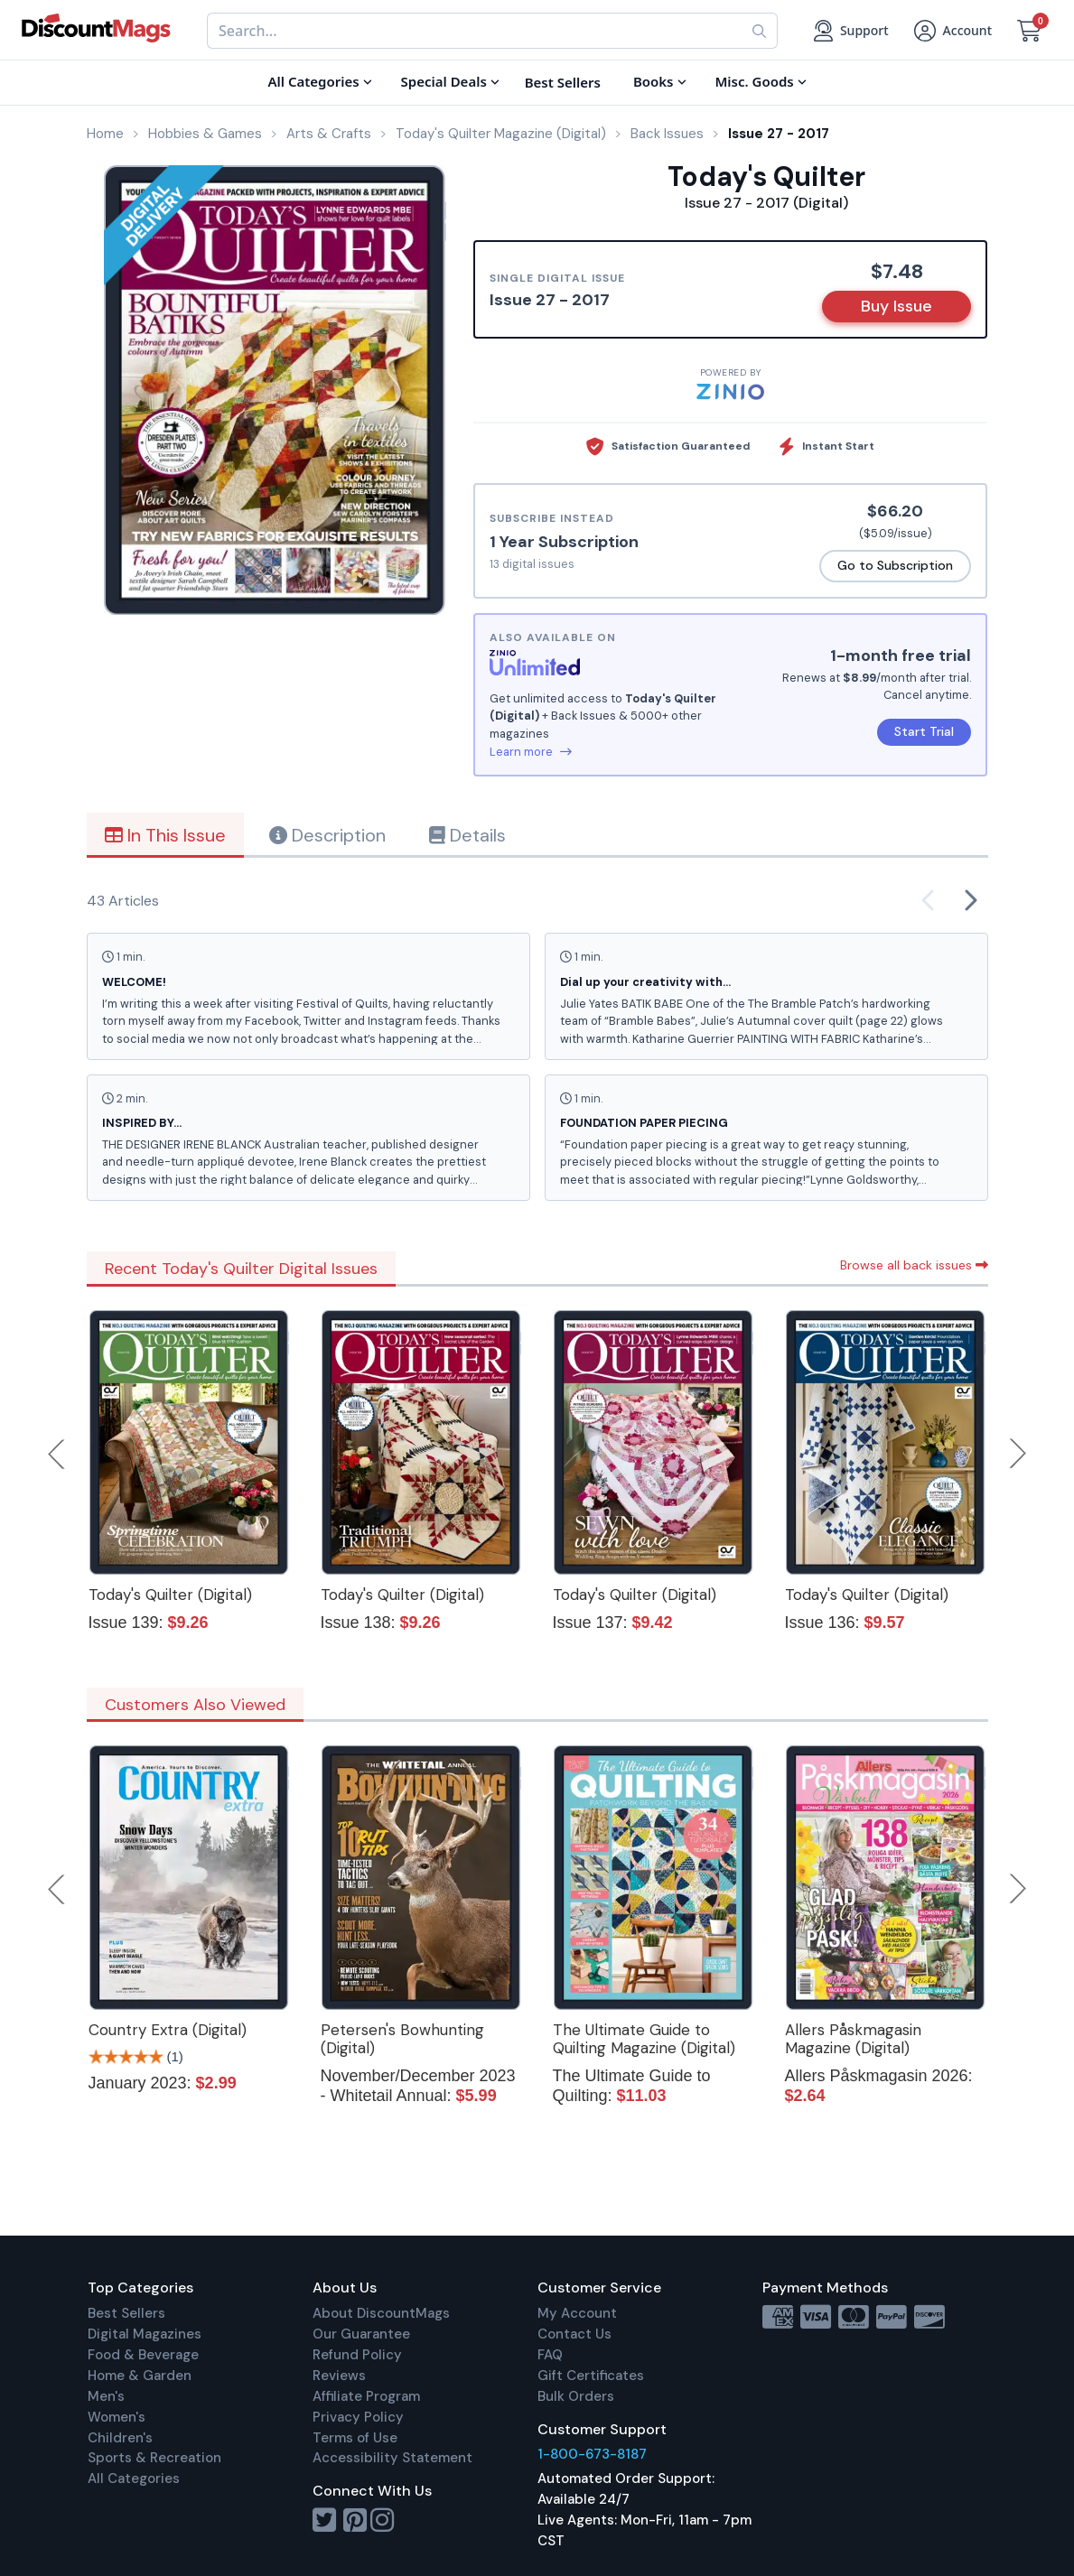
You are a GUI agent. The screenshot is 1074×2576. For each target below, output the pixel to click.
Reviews (339, 2376)
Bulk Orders (575, 2396)
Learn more (531, 751)
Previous (57, 1454)
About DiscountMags (381, 2313)
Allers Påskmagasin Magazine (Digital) (853, 2039)
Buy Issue (896, 306)
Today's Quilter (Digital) (170, 1594)
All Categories (134, 2478)
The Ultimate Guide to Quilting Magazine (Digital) (644, 2039)
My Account (577, 2313)
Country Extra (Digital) (168, 2030)
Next (1018, 1454)
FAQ (550, 2355)
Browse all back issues (914, 1265)
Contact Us (574, 2334)
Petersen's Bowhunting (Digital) (402, 2039)
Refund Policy (357, 2355)
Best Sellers (126, 2313)
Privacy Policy (358, 2417)
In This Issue (165, 835)
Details (467, 835)
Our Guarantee (361, 2334)
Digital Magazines (144, 2334)
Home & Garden (139, 2376)
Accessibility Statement (392, 2458)
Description (327, 835)
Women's (116, 2417)
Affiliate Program (366, 2396)
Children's (120, 2438)
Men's (106, 2396)
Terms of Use (355, 2438)
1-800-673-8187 (592, 2454)
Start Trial (924, 731)
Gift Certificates (590, 2376)
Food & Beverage (143, 2355)
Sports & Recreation (154, 2458)
